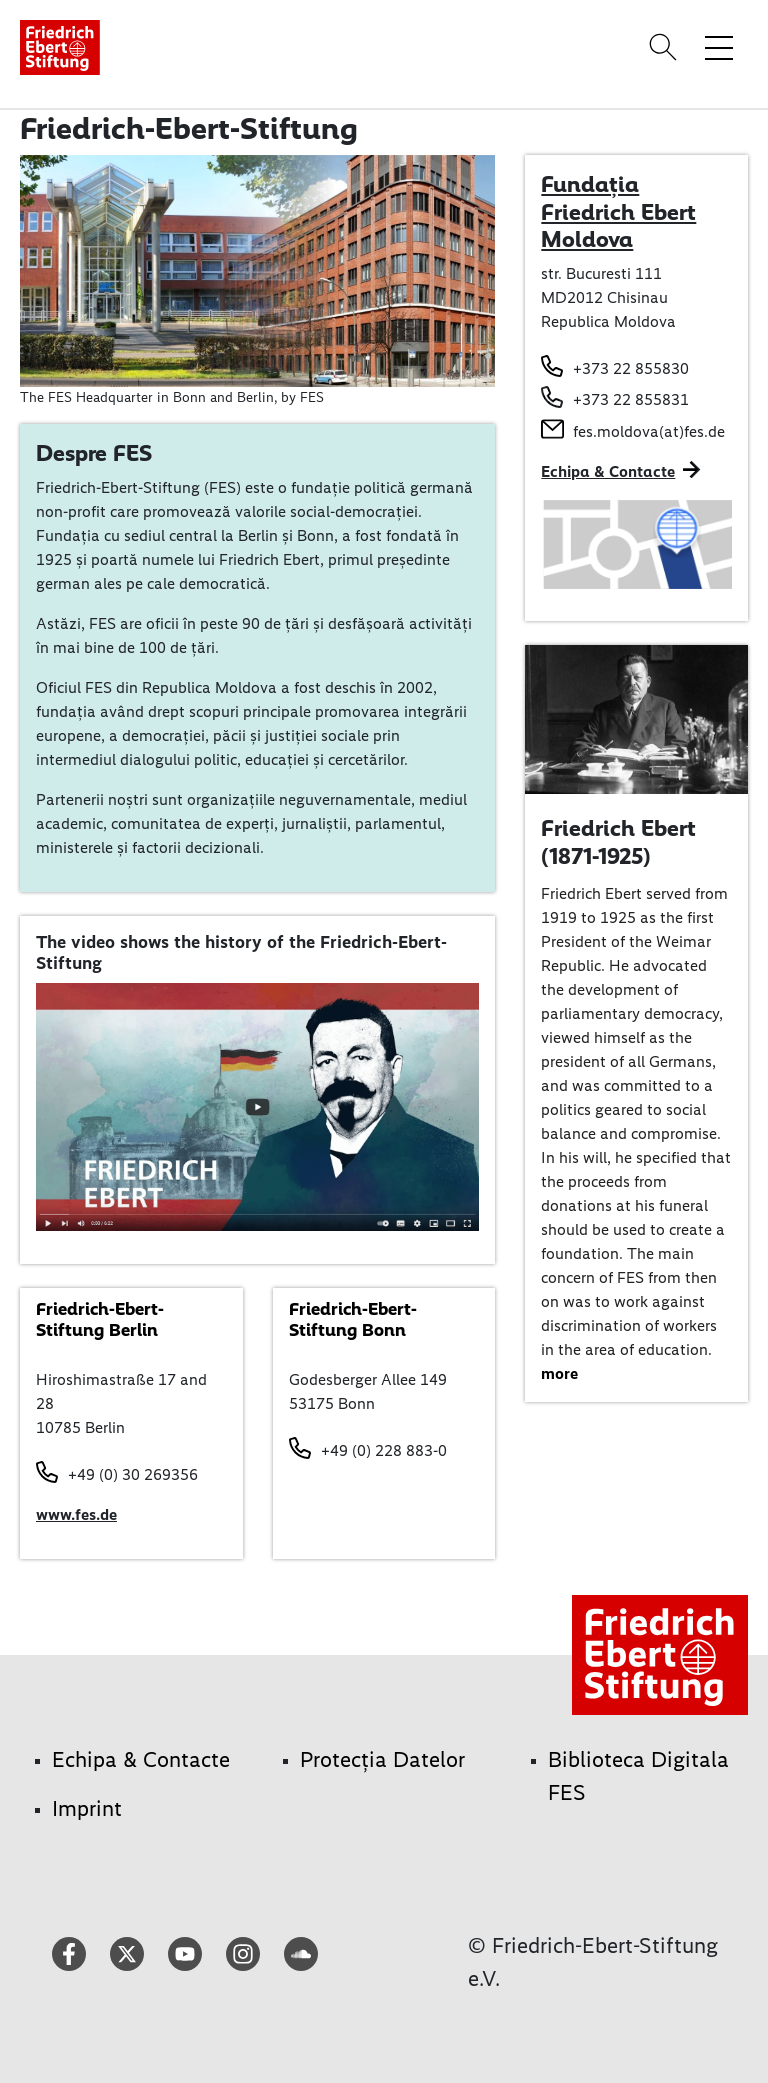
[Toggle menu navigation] (719, 47)
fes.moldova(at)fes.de (649, 431)
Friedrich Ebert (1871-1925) (618, 842)
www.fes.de (76, 1514)
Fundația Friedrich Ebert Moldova (618, 211)
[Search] (666, 47)
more (559, 1373)
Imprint (87, 1808)
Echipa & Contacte (608, 471)
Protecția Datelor (382, 1759)
